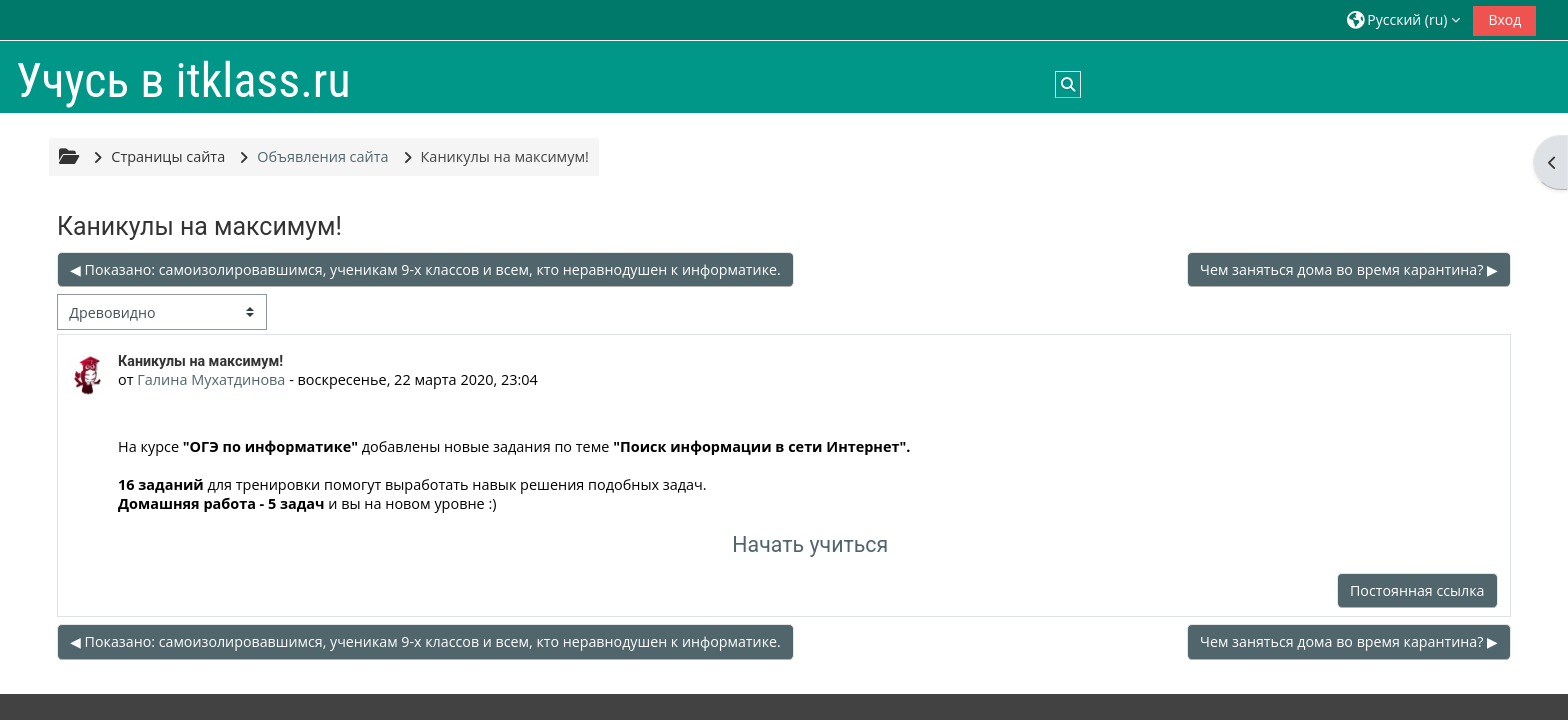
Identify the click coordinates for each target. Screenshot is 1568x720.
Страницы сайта (168, 156)
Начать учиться (810, 544)
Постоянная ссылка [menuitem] (1417, 590)
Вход (1504, 19)
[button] (1403, 19)
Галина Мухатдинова (211, 379)
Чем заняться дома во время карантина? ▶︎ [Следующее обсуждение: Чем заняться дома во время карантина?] (1349, 269)
